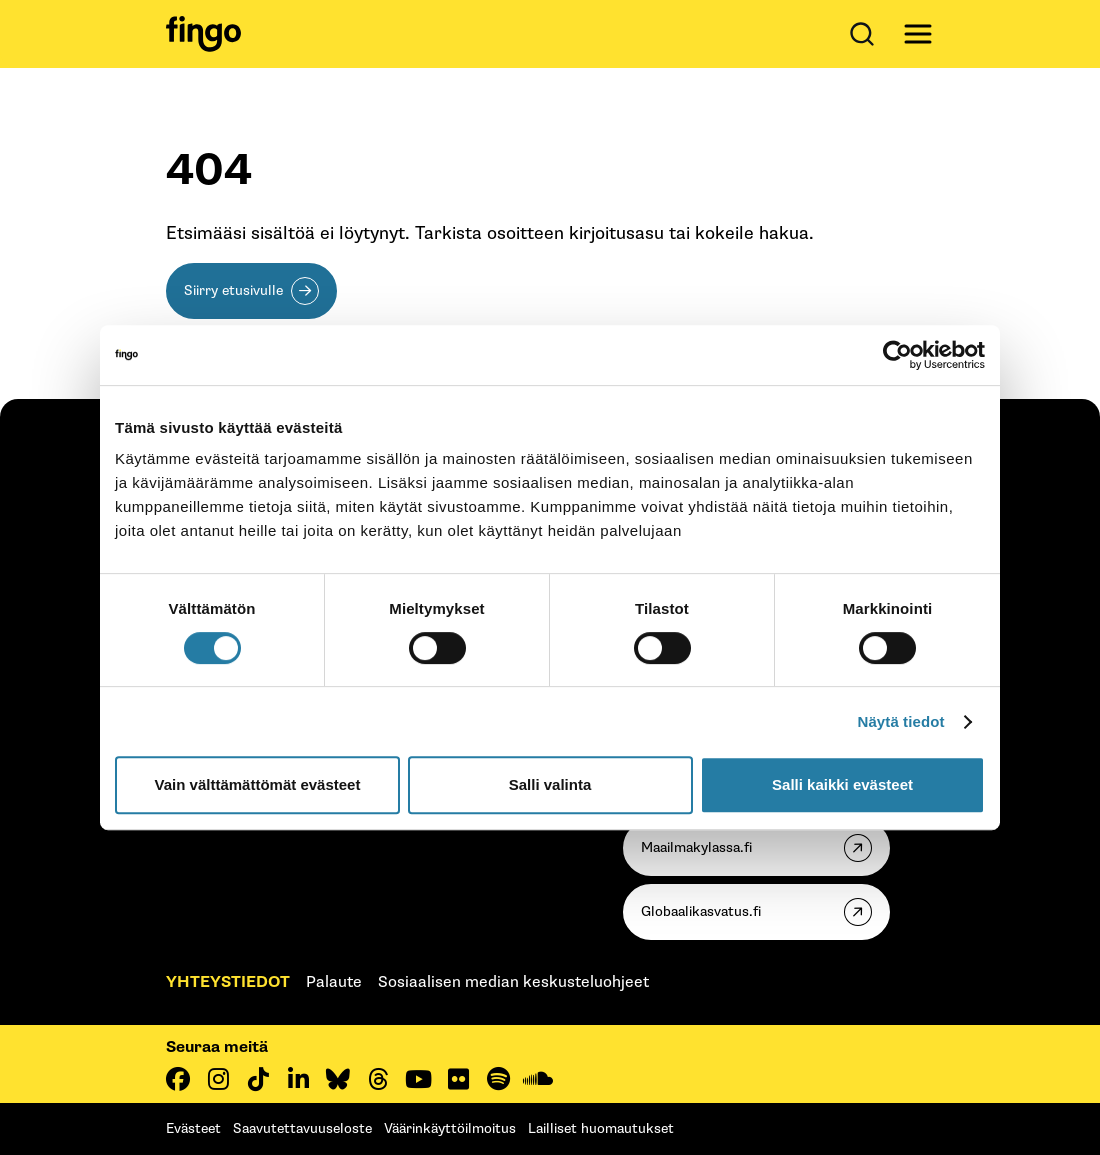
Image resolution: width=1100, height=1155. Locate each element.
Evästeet (193, 1128)
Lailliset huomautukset (601, 1128)
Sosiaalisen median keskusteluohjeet (513, 982)
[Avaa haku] (866, 34)
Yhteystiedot (228, 982)
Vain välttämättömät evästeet (258, 784)
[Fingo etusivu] (203, 34)
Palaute (334, 982)
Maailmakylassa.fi (696, 847)
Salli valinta (550, 784)
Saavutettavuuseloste (302, 1128)
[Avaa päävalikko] (918, 34)
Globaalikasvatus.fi (701, 911)
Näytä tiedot (901, 721)
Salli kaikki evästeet (842, 784)
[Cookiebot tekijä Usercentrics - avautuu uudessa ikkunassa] (897, 355)
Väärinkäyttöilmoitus (450, 1128)
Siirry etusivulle (233, 290)
